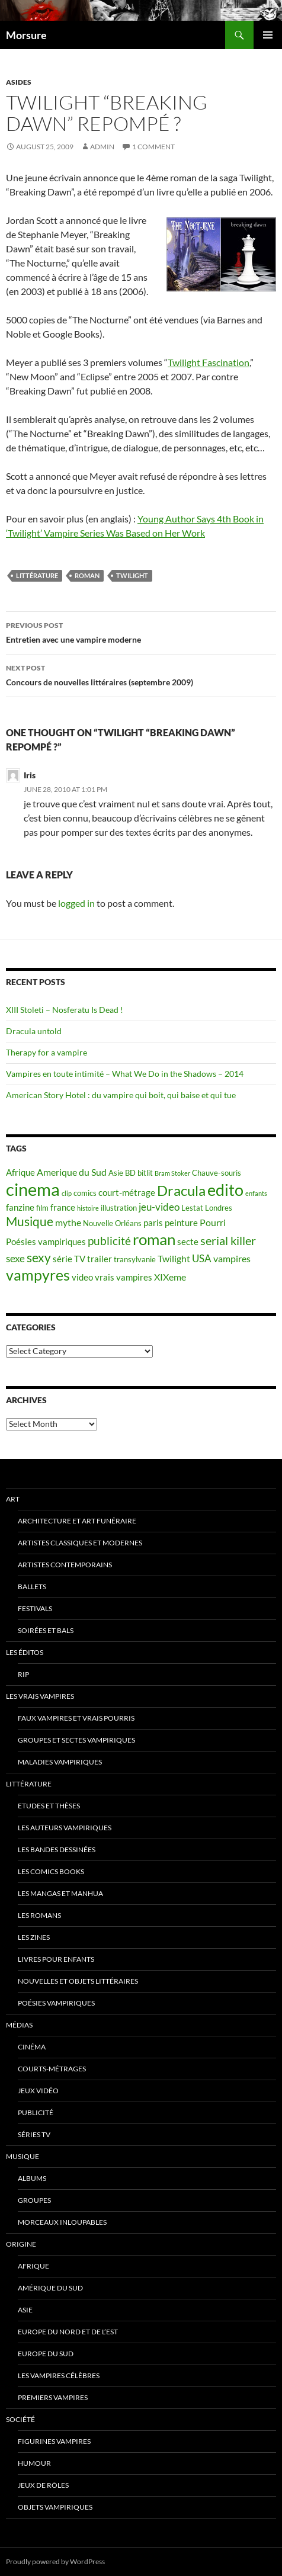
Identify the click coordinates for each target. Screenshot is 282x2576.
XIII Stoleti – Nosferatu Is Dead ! (64, 1010)
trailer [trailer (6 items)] (99, 1259)
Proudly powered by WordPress (55, 2561)
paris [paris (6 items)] (153, 1223)
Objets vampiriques (55, 2507)
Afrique (33, 2265)
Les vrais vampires (40, 1696)
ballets (32, 1586)
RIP (23, 1674)
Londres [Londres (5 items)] (218, 1207)
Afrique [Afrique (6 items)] (20, 1172)
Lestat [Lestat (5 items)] (192, 1207)
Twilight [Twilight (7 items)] (174, 1258)
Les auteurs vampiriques (64, 1827)
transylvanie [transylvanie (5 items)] (135, 1259)
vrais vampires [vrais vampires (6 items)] (123, 1277)
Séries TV (34, 2134)
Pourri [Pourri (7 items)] (213, 1222)
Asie (25, 2309)
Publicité (35, 2112)
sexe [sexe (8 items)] (15, 1258)
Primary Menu (268, 35)
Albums (32, 2178)
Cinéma (32, 2046)
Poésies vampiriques (56, 2002)
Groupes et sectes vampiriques (76, 1739)
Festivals (35, 1608)
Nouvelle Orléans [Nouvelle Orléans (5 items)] (112, 1223)
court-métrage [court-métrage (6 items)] (126, 1193)
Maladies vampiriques (60, 1761)
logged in (76, 903)
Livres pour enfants (56, 1959)
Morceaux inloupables (62, 2222)
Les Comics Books (51, 1871)
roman (87, 575)
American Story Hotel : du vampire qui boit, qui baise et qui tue (121, 1095)
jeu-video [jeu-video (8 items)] (159, 1207)
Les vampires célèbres (59, 2375)
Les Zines (34, 1937)
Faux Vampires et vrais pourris (76, 1718)
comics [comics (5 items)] (85, 1193)
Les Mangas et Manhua (60, 1893)
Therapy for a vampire (46, 1052)
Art (13, 1498)
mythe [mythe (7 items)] (68, 1222)
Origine (21, 2244)
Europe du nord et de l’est (68, 2331)
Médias (19, 2024)
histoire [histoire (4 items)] (88, 1208)
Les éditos (24, 1652)
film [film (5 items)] (42, 1207)
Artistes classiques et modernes (80, 1542)
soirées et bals (45, 1630)
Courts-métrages (52, 2068)
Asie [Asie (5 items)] (115, 1173)
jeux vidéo (38, 2090)
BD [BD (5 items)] (130, 1173)
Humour (34, 2463)
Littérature (37, 575)
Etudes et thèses (49, 1805)
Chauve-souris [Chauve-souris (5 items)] (216, 1173)
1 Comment (153, 146)
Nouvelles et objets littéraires (78, 1981)
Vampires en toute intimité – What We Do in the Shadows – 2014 (124, 1074)
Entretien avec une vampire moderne (141, 631)
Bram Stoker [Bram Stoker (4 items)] (172, 1173)
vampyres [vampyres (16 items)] (38, 1275)
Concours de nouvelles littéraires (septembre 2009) (141, 674)
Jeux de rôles (43, 2485)
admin (102, 146)
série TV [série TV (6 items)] (69, 1259)
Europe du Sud (45, 2353)
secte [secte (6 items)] (187, 1242)
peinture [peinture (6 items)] (181, 1223)
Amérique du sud (50, 2287)
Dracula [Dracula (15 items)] (181, 1190)
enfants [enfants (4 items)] (256, 1193)
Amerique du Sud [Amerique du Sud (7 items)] (72, 1172)
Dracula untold (34, 1031)
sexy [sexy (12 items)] (39, 1257)
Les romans (39, 1915)
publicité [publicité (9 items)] (109, 1240)
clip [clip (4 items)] (67, 1193)
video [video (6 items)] (82, 1277)
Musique (22, 2156)
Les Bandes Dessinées (56, 1849)
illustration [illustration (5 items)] (119, 1207)
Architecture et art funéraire (77, 1520)
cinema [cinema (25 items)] (33, 1189)
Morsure (26, 34)
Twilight (132, 575)
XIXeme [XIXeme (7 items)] (170, 1276)
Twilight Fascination (208, 362)
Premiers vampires (53, 2397)
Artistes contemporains (65, 1564)
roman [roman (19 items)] (154, 1239)
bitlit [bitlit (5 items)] (145, 1173)
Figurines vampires (54, 2441)
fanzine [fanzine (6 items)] (20, 1207)
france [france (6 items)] (62, 1207)
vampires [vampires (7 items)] (232, 1258)
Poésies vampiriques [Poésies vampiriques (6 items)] (46, 1242)
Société (20, 2419)
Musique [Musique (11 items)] (29, 1221)
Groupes (34, 2200)
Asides (18, 82)
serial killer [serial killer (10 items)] (228, 1240)
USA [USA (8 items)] (202, 1258)
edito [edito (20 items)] (225, 1189)
